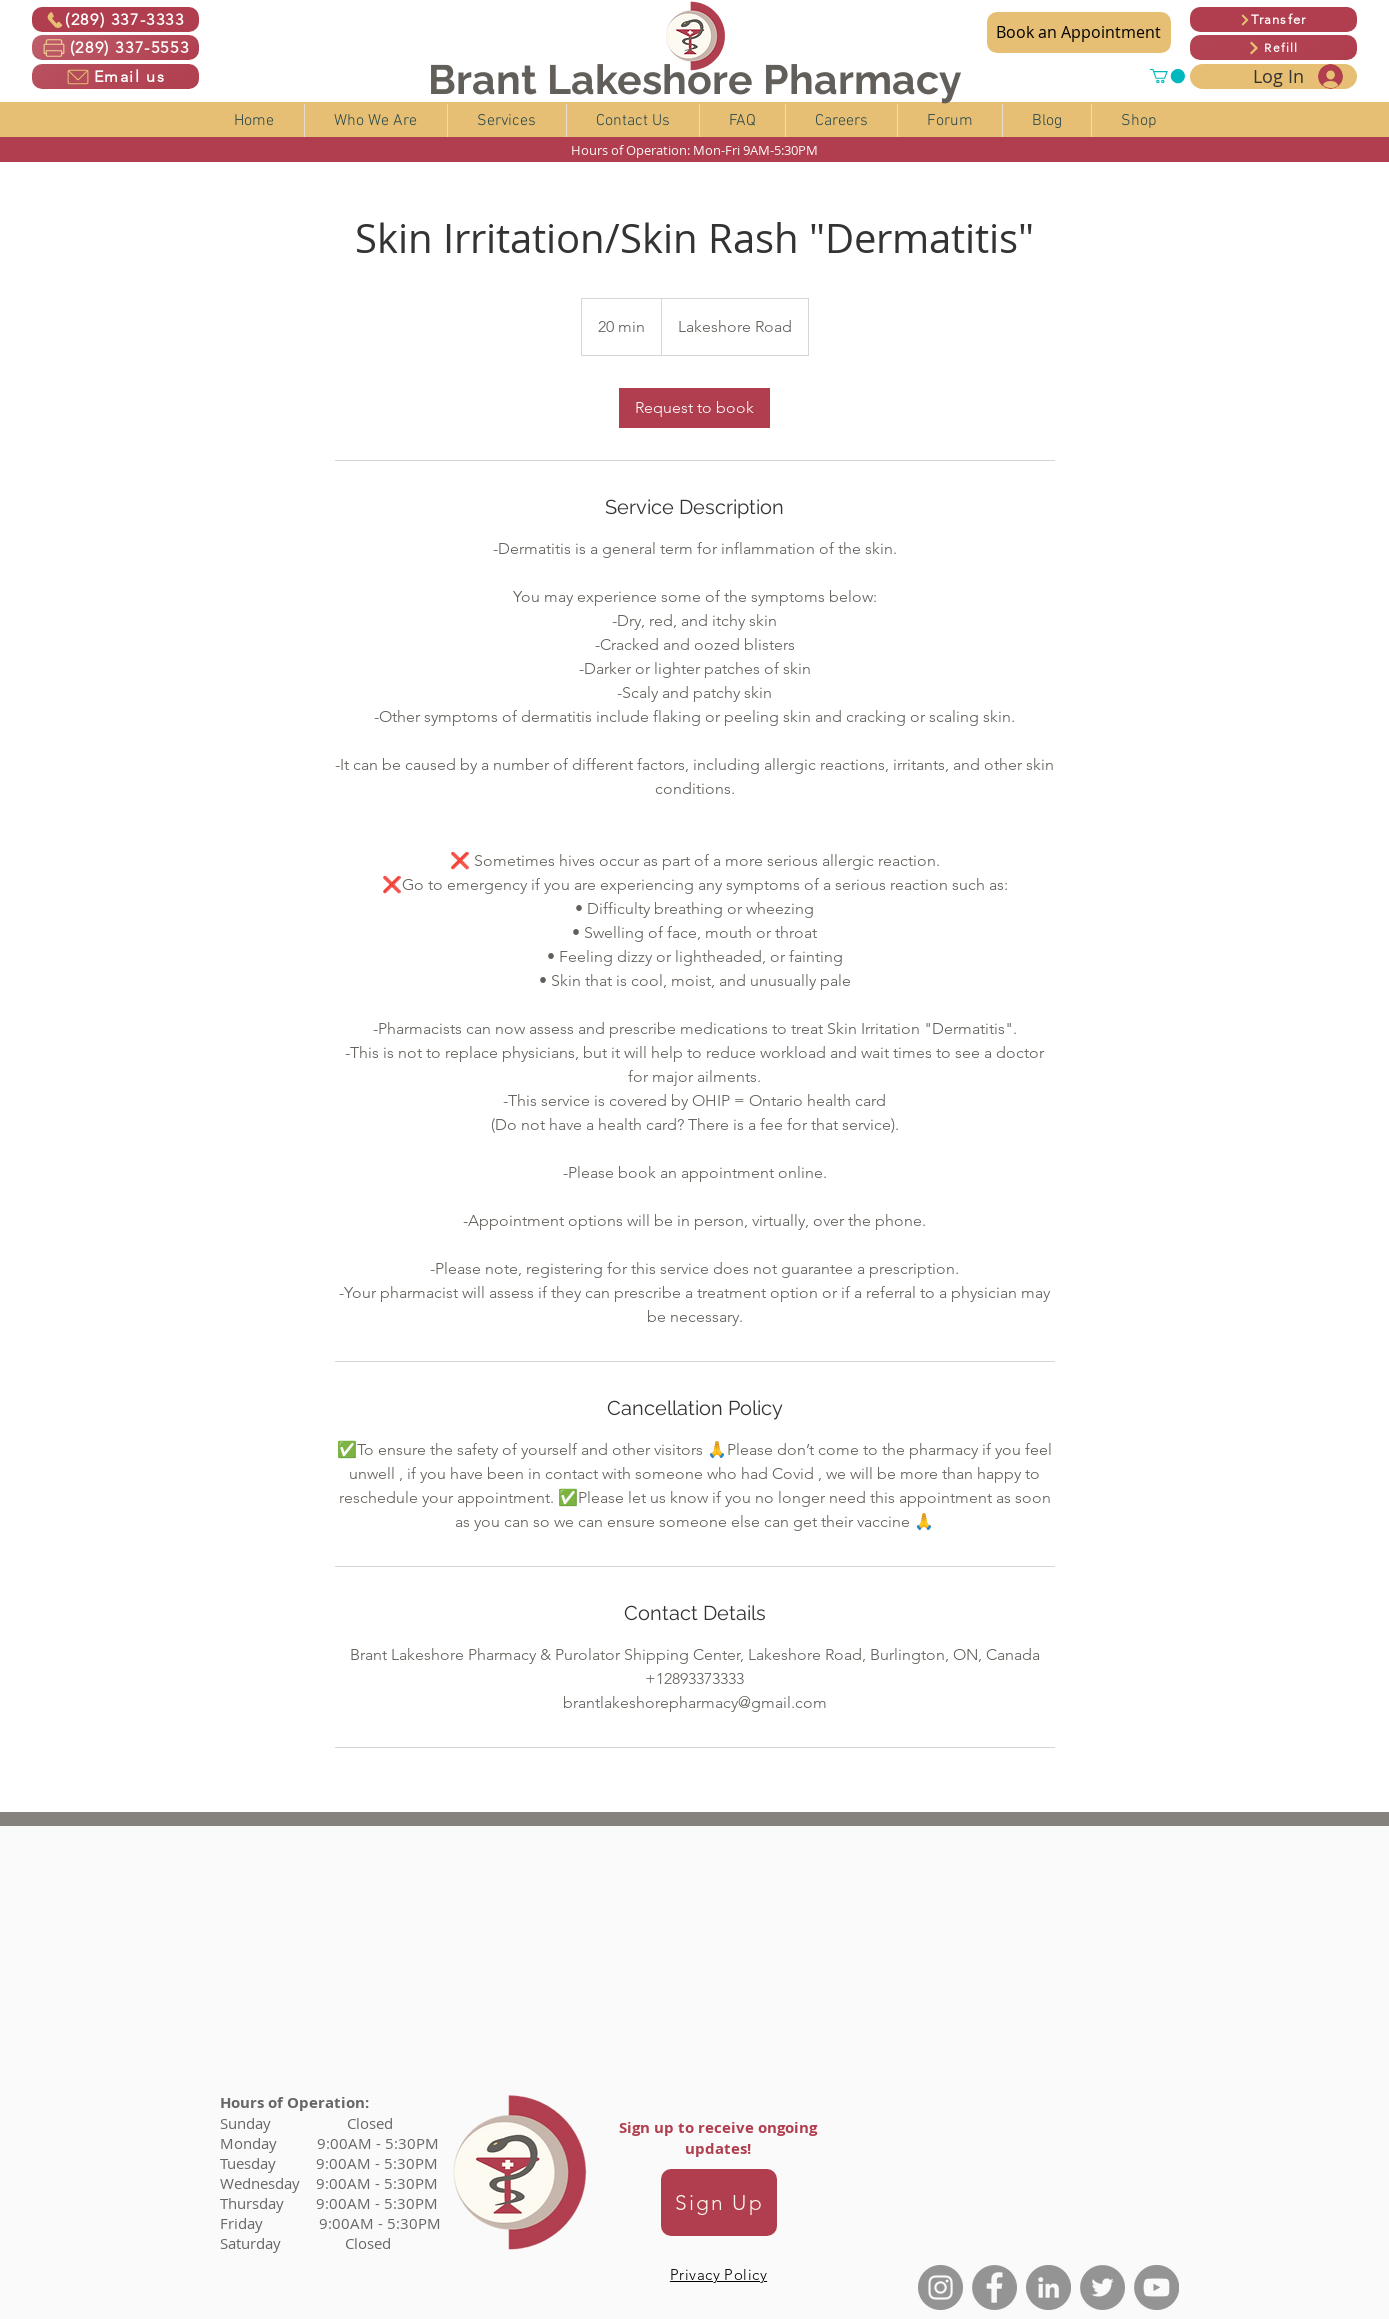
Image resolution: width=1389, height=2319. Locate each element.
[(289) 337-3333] (115, 19)
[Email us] (115, 76)
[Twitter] (1102, 2287)
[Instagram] (940, 2287)
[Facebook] (994, 2287)
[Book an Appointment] (1079, 32)
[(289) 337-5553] (115, 47)
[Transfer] (1273, 19)
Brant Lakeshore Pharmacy (695, 79)
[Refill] (1273, 47)
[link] (694, 408)
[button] (1167, 76)
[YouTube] (1156, 2287)
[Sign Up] (719, 2202)
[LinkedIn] (1048, 2287)
